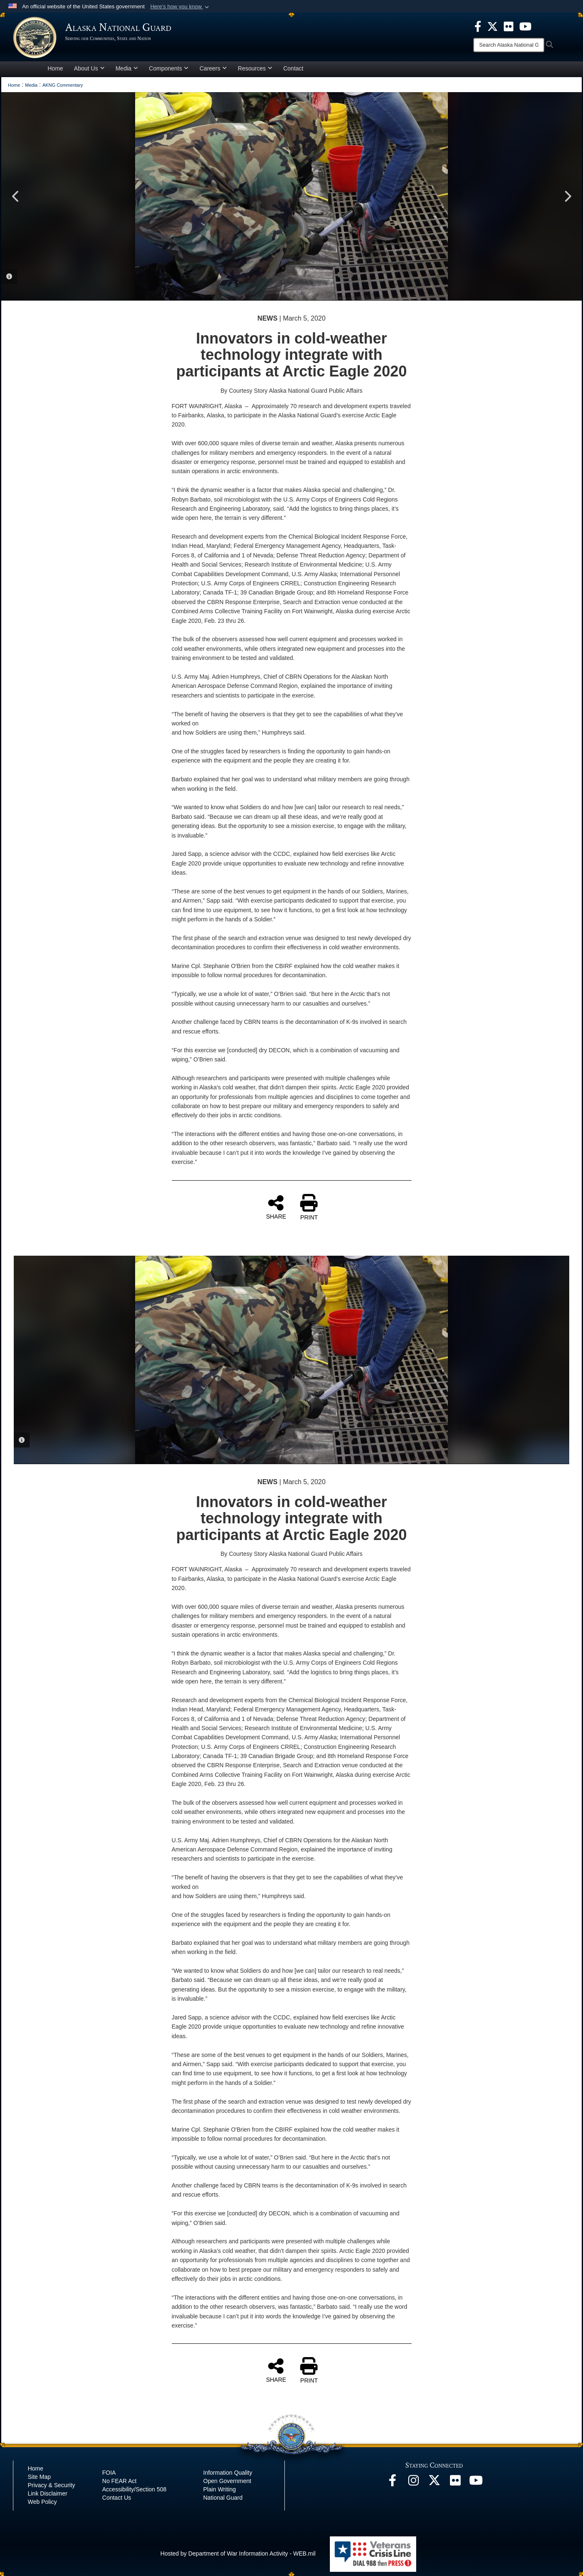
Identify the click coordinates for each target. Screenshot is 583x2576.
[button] (180, 7)
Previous (16, 196)
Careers (213, 68)
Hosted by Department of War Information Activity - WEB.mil (238, 2553)
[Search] (508, 45)
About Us (89, 68)
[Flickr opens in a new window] (455, 2482)
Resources (255, 68)
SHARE (276, 1207)
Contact (293, 68)
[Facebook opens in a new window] (392, 2482)
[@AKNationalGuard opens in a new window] (434, 2482)
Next (567, 196)
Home (55, 68)
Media (127, 68)
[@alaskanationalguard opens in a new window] (413, 2482)
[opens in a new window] (478, 26)
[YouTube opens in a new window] (475, 2482)
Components (168, 68)
